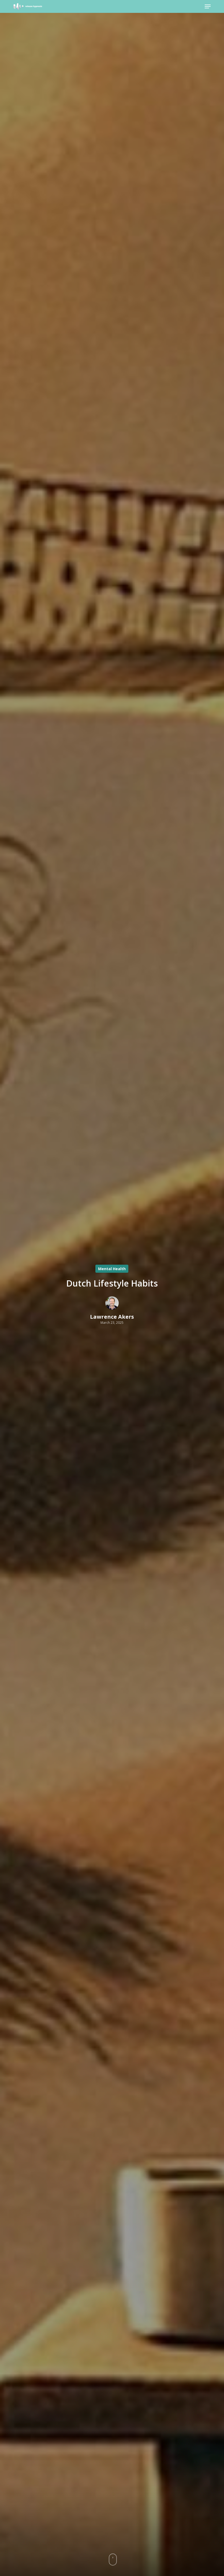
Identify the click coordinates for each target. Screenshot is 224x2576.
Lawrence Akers (112, 1316)
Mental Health (112, 1268)
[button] (208, 6)
